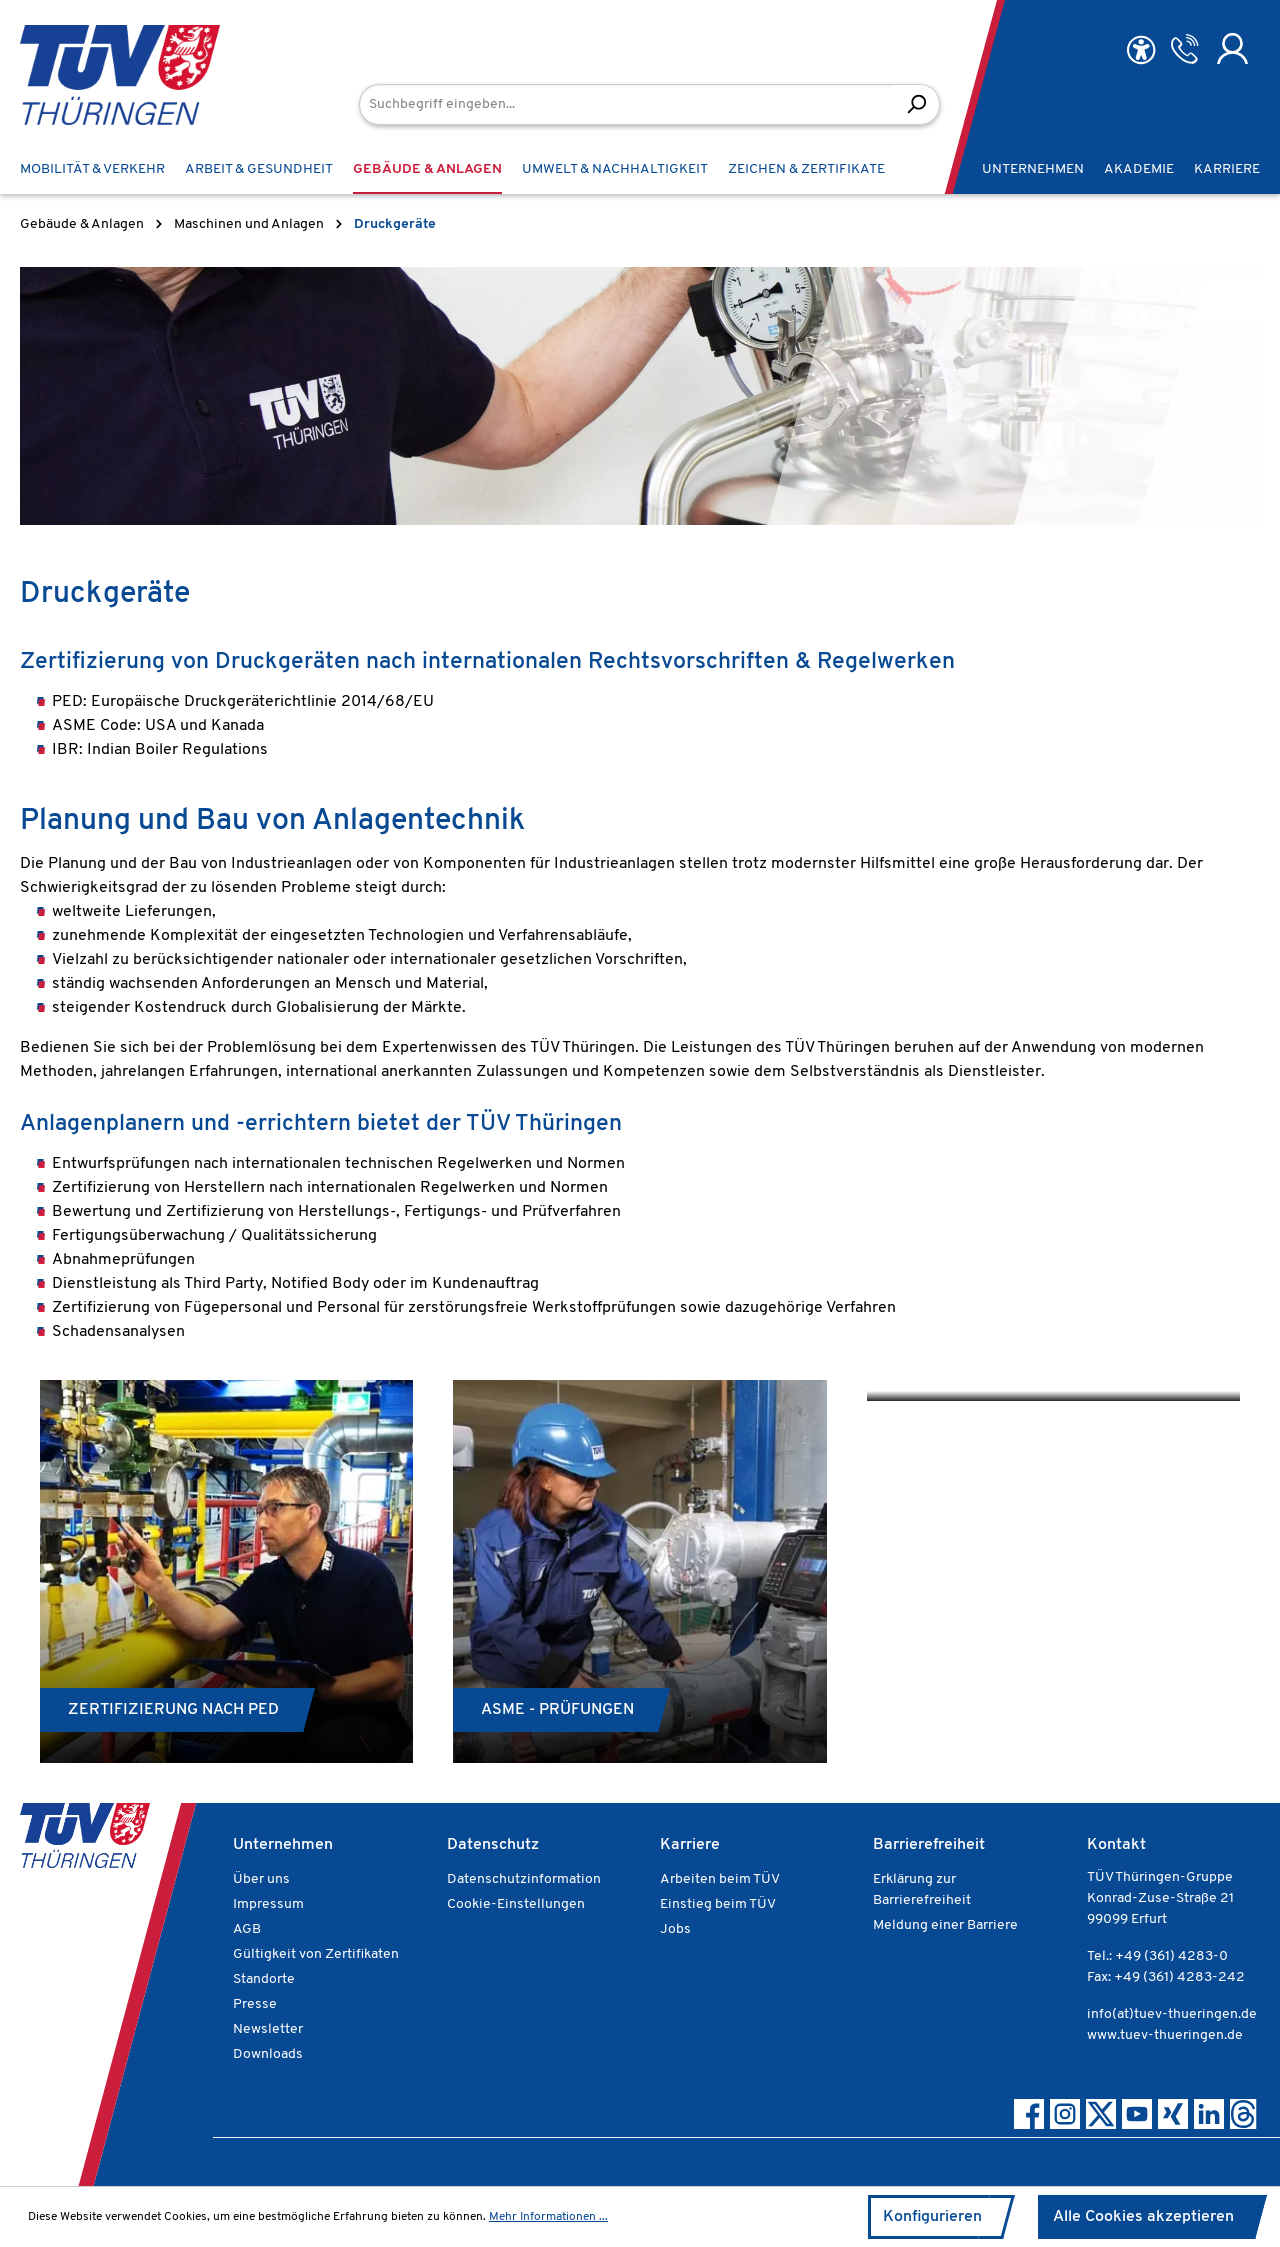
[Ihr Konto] (1232, 49)
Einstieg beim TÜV (718, 1904)
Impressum (268, 1904)
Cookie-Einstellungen (516, 1904)
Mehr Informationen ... (548, 2217)
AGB (247, 1929)
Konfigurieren (932, 2217)
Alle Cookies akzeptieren (1143, 2217)
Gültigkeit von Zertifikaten (316, 1954)
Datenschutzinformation (524, 1879)
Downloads (268, 2054)
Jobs (675, 1929)
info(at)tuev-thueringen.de (1172, 2014)
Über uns (261, 1879)
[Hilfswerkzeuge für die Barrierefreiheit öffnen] (1141, 50)
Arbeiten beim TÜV (720, 1879)
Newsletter (268, 2029)
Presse (255, 2004)
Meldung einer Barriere (945, 1925)
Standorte (264, 1979)
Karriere (690, 1845)
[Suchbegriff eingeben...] (626, 104)
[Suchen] (916, 104)
